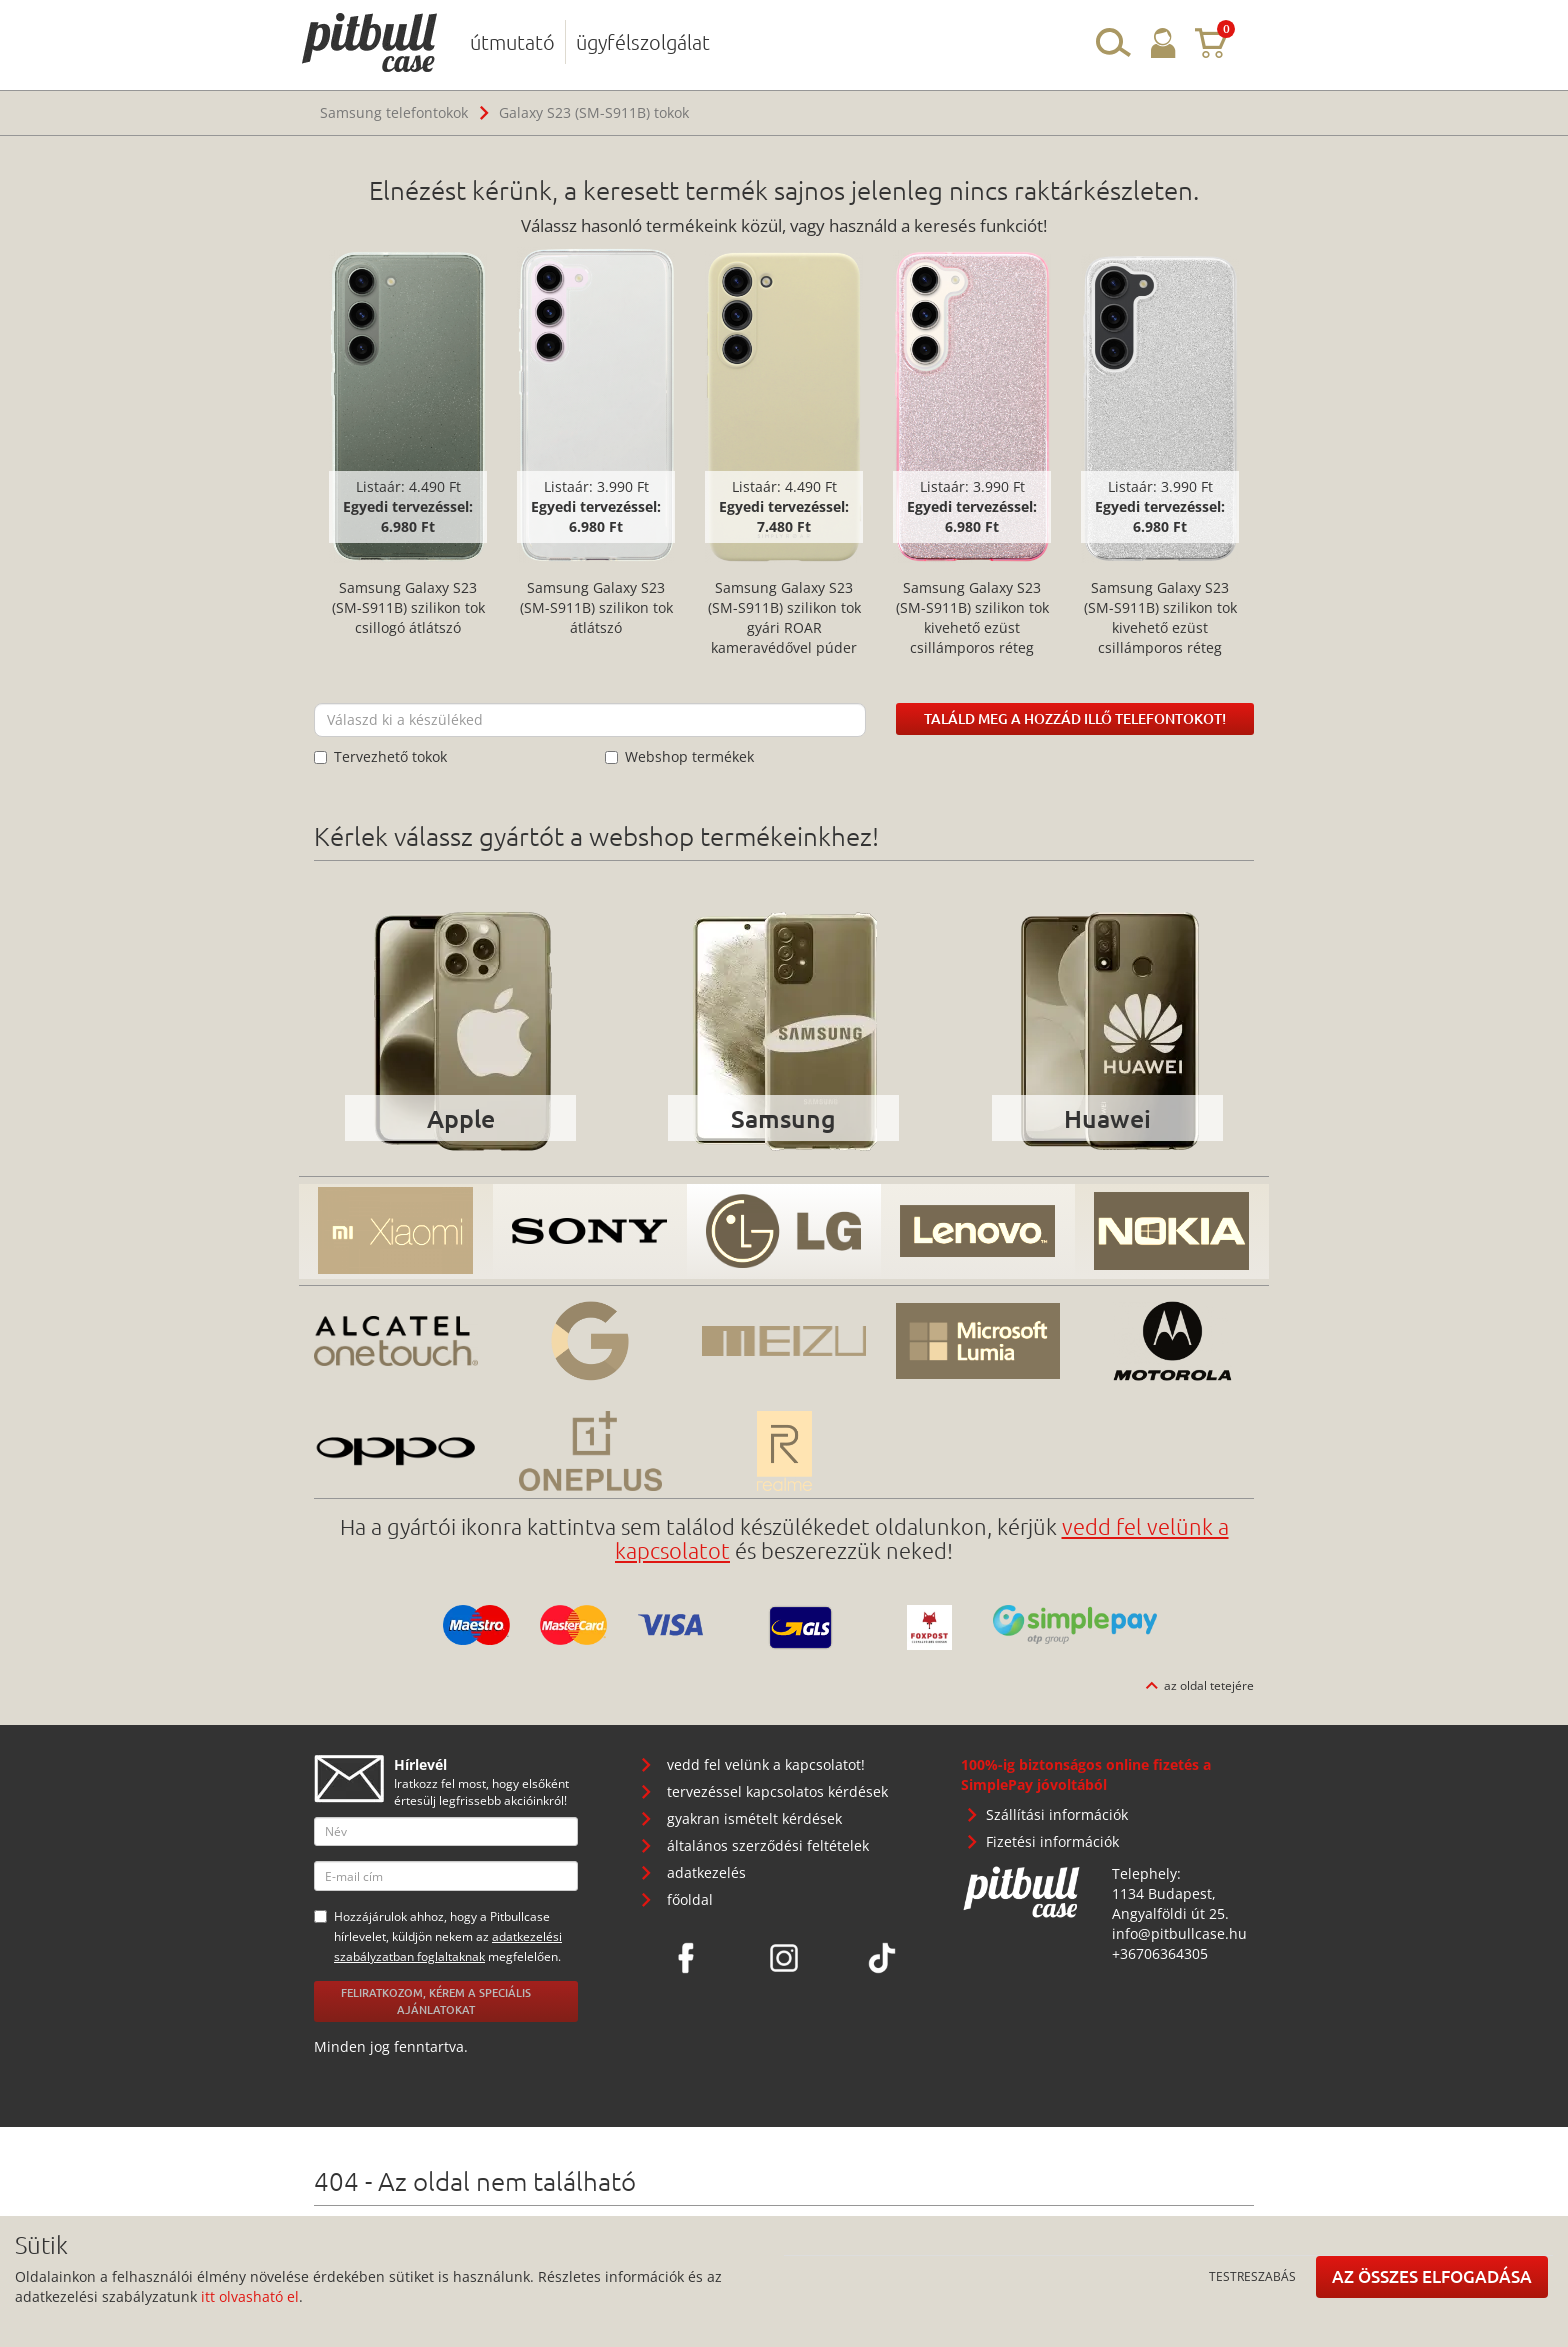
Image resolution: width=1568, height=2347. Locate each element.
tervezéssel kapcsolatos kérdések (777, 1791)
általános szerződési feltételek (768, 1845)
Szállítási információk (1057, 1814)
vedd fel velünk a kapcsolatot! (766, 1764)
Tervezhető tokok (380, 756)
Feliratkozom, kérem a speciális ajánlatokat (436, 2001)
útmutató (512, 42)
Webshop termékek (679, 756)
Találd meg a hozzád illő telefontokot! (1075, 718)
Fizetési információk (1052, 1841)
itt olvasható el (250, 2296)
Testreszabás (1252, 2276)
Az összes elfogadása (1432, 2276)
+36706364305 (1160, 1953)
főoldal (690, 1899)
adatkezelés (706, 1872)
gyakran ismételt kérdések (754, 1818)
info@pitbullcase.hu (1179, 1933)
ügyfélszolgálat (643, 42)
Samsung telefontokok (394, 112)
